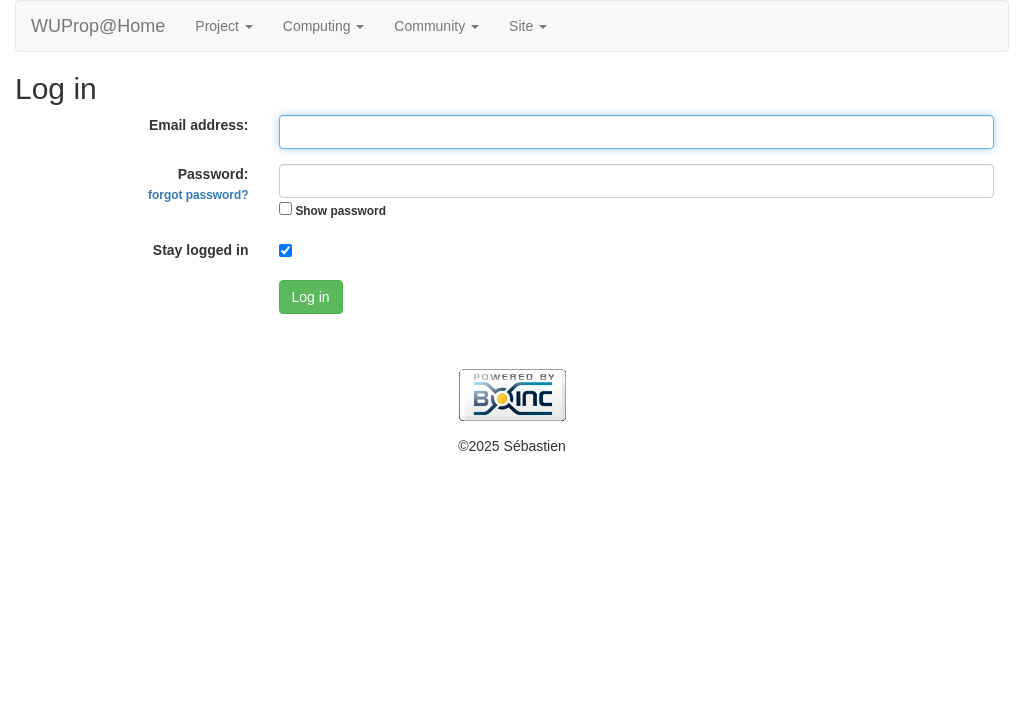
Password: (198, 184)
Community (436, 26)
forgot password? (198, 195)
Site (528, 26)
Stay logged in (201, 250)
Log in (311, 297)
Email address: (199, 125)
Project (223, 26)
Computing (324, 26)
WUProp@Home (98, 26)
